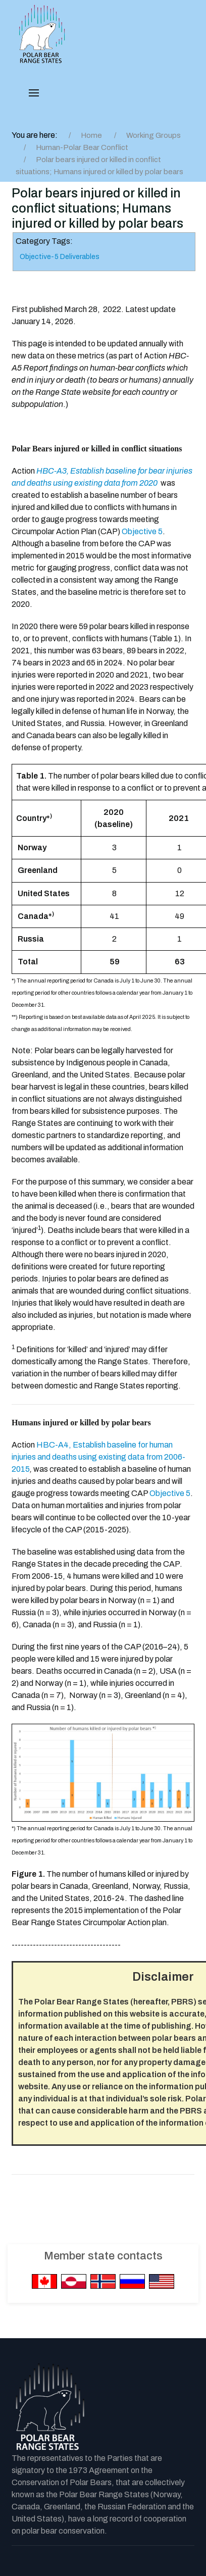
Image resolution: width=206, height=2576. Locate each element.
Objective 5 (142, 531)
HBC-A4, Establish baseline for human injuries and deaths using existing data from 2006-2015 (98, 1456)
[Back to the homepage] (49, 2407)
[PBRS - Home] (42, 34)
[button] (34, 93)
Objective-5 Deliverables (59, 257)
